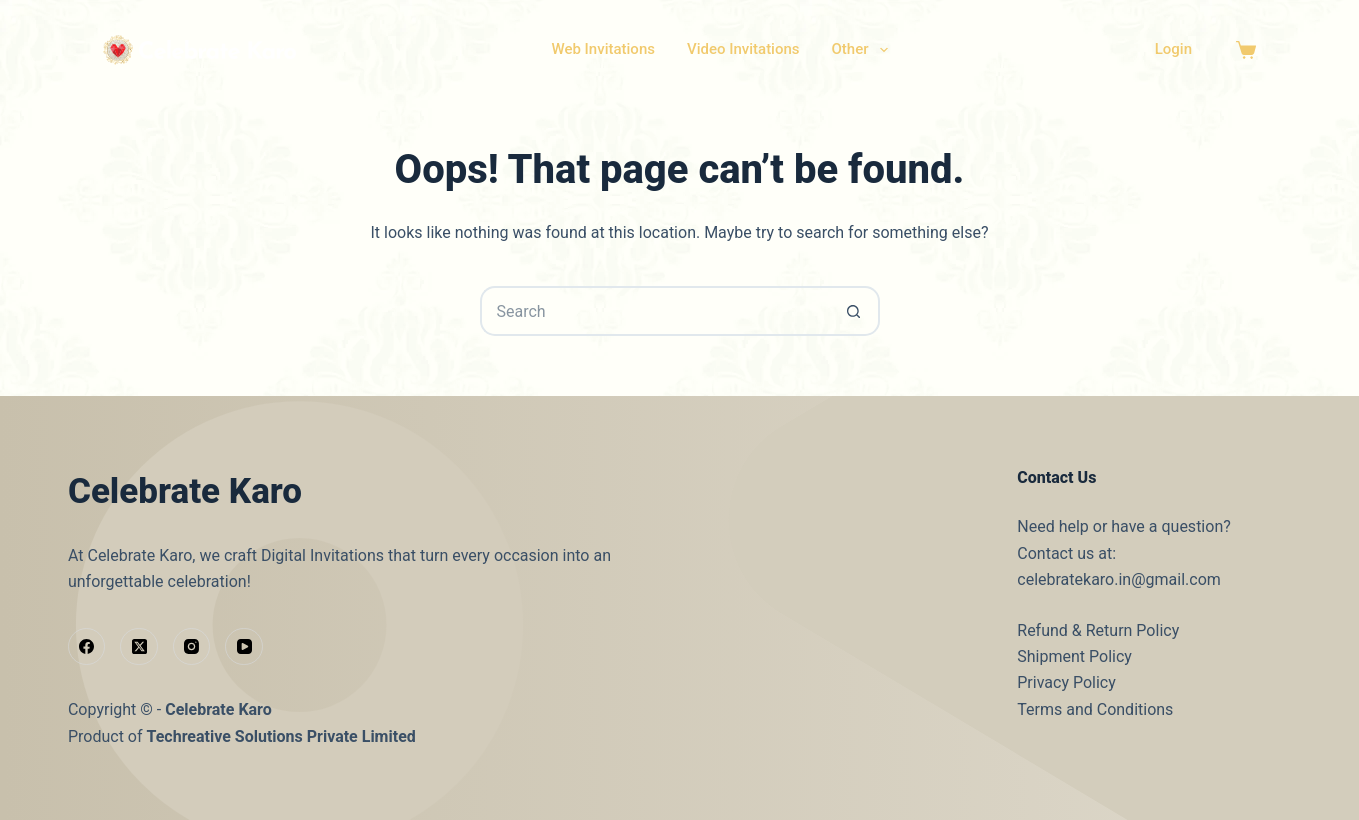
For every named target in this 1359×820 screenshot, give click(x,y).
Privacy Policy (1066, 682)
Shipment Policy (1074, 656)
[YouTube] (244, 647)
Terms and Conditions (1095, 709)
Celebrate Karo (218, 709)
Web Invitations (603, 49)
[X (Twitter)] (139, 647)
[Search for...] (655, 311)
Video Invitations (743, 49)
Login (1173, 49)
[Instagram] (192, 647)
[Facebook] (87, 647)
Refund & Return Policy (1098, 630)
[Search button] (855, 311)
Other (864, 50)
